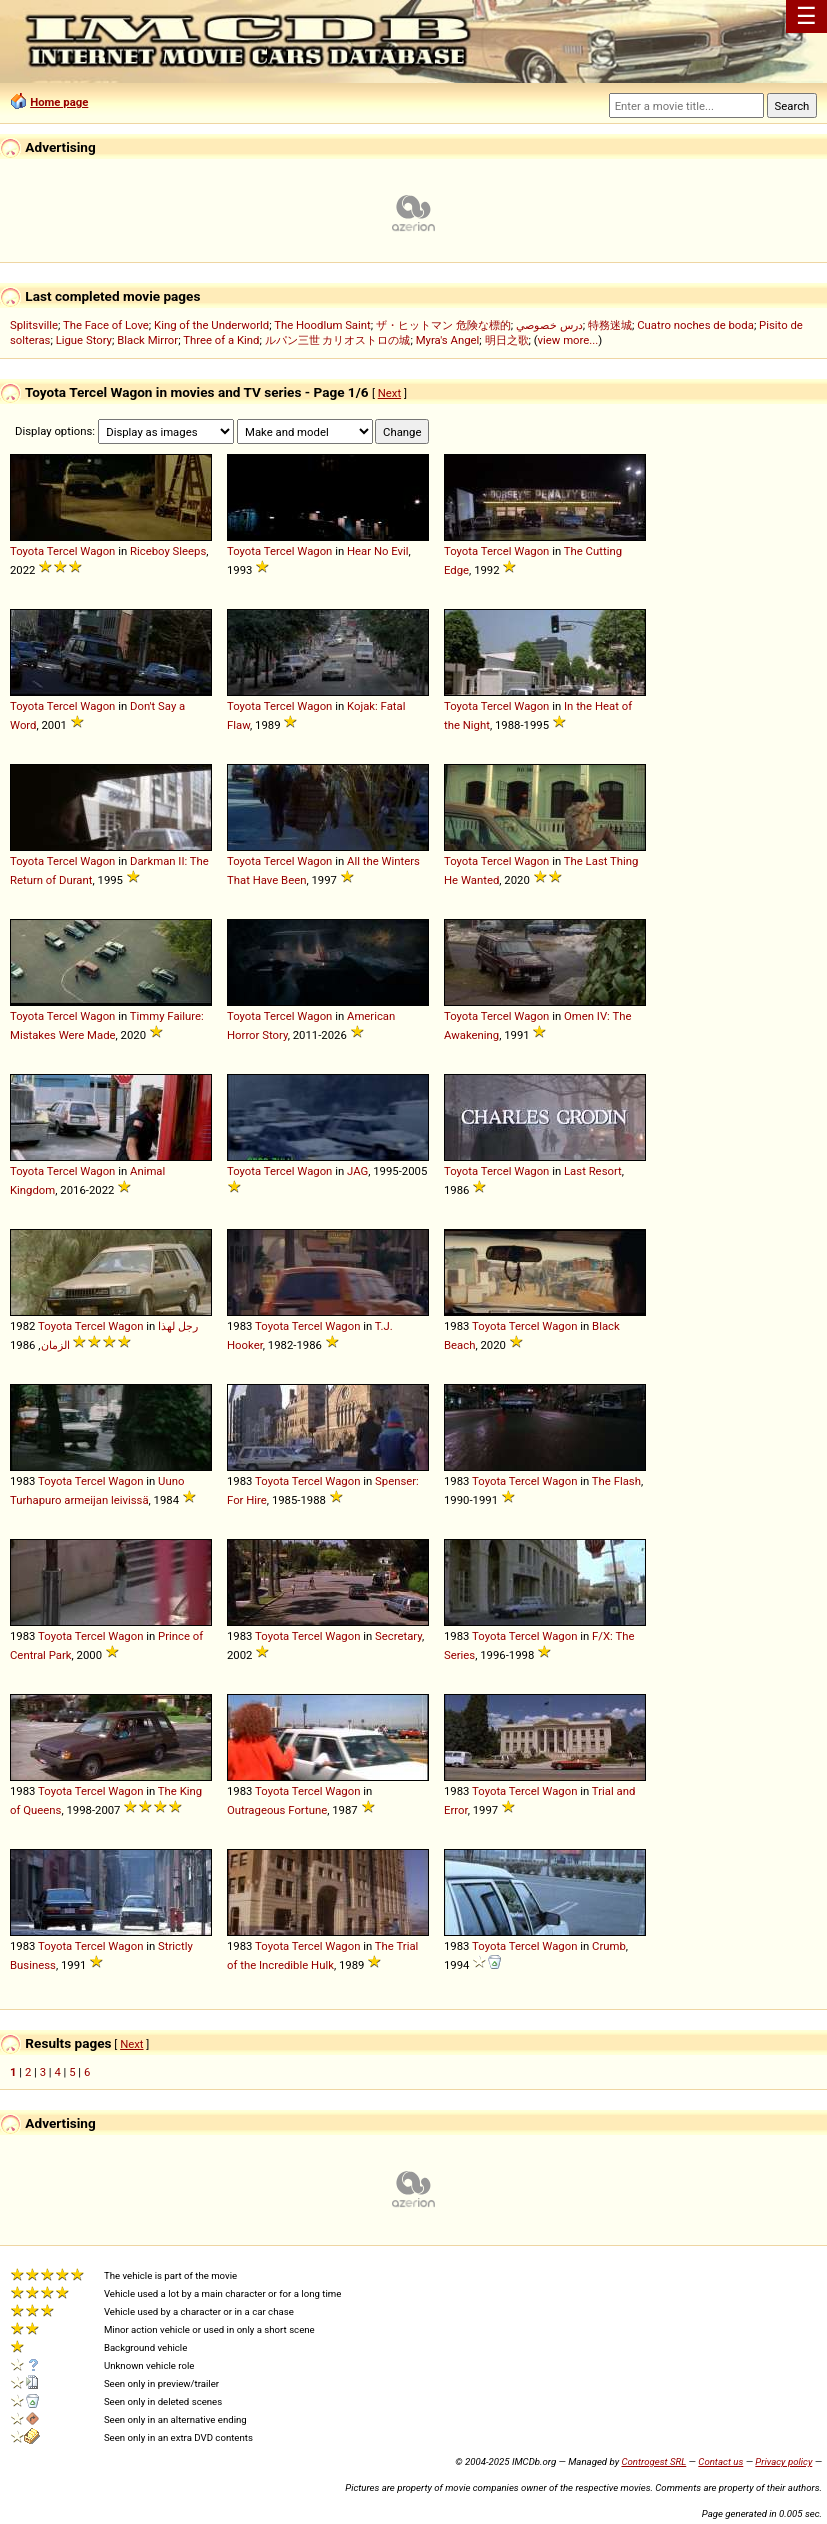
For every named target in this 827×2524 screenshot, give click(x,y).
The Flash (616, 1481)
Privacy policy (783, 2461)
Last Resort (593, 1171)
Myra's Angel (448, 340)
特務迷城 (610, 325)
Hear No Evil (378, 551)
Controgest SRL (653, 2461)
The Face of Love (106, 325)
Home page (59, 102)
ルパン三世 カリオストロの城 (338, 340)
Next (389, 393)
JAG (357, 1171)
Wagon (97, 551)
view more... (568, 340)
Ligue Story (84, 340)
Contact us (720, 2461)
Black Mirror (147, 340)
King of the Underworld (211, 325)
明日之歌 (507, 340)
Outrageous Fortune (277, 1810)
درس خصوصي (549, 325)
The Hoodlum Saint (322, 325)
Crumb (609, 1946)
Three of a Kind (221, 340)
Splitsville (34, 325)
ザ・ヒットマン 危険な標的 (443, 325)
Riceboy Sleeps (168, 551)
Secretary (398, 1636)
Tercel (62, 551)
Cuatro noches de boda (695, 325)
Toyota (27, 551)
